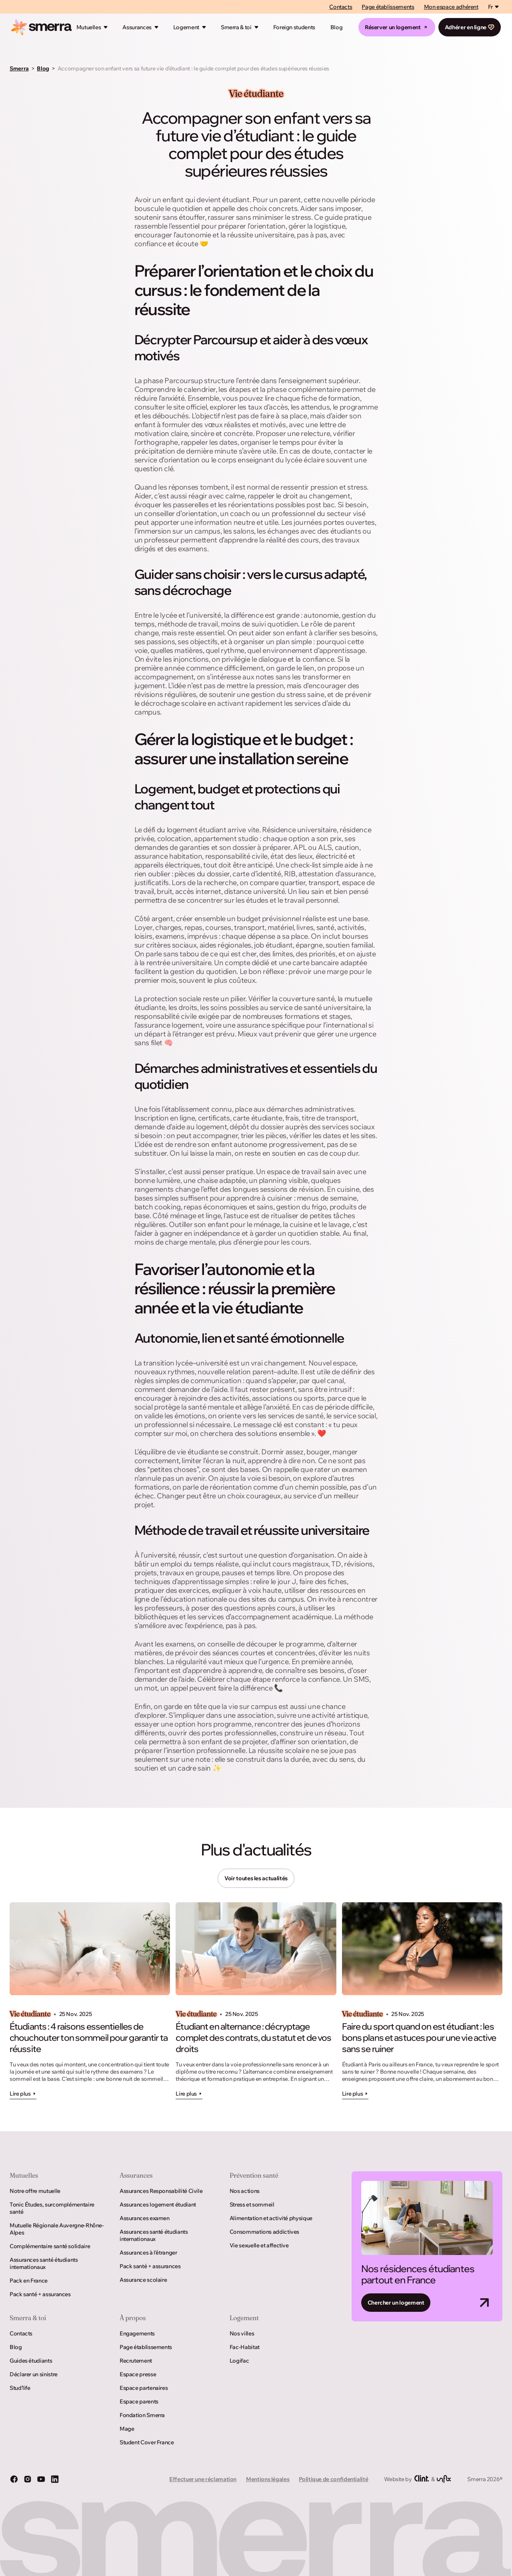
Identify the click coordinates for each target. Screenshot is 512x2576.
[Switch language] (494, 7)
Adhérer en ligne (469, 27)
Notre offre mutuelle (35, 2191)
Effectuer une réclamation (202, 2479)
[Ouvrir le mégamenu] (105, 27)
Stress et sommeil (252, 2204)
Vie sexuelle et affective (259, 2245)
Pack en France (29, 2280)
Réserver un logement (397, 27)
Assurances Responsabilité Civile (161, 2191)
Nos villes (242, 2333)
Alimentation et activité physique (271, 2218)
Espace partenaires (144, 2387)
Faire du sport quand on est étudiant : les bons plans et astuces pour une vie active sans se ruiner (419, 2037)
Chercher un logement (396, 2302)
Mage (127, 2428)
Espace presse (138, 2374)
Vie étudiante (256, 93)
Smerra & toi (236, 27)
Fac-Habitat (245, 2347)
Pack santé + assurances (40, 2294)
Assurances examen (145, 2218)
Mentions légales (267, 2479)
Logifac (239, 2360)
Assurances (136, 27)
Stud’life (20, 2387)
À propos (133, 2318)
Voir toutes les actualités (256, 1878)
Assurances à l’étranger (148, 2252)
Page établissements (388, 6)
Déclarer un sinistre (34, 2374)
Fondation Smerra (142, 2415)
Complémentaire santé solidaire (50, 2246)
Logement (186, 27)
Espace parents (139, 2401)
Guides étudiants (31, 2360)
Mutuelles (88, 27)
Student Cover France (147, 2442)
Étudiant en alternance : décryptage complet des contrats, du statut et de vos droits (253, 2037)
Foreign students (294, 27)
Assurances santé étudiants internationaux (44, 2263)
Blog (336, 27)
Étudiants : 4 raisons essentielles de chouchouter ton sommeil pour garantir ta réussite (89, 2037)
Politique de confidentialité (333, 2479)
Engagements (137, 2333)
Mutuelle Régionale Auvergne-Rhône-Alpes (57, 2229)
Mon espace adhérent (451, 6)
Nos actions (245, 2191)
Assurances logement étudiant (158, 2204)
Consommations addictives (264, 2231)
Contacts (340, 6)
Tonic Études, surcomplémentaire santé (52, 2208)
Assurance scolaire (143, 2279)
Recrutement (136, 2360)
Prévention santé (254, 2175)
